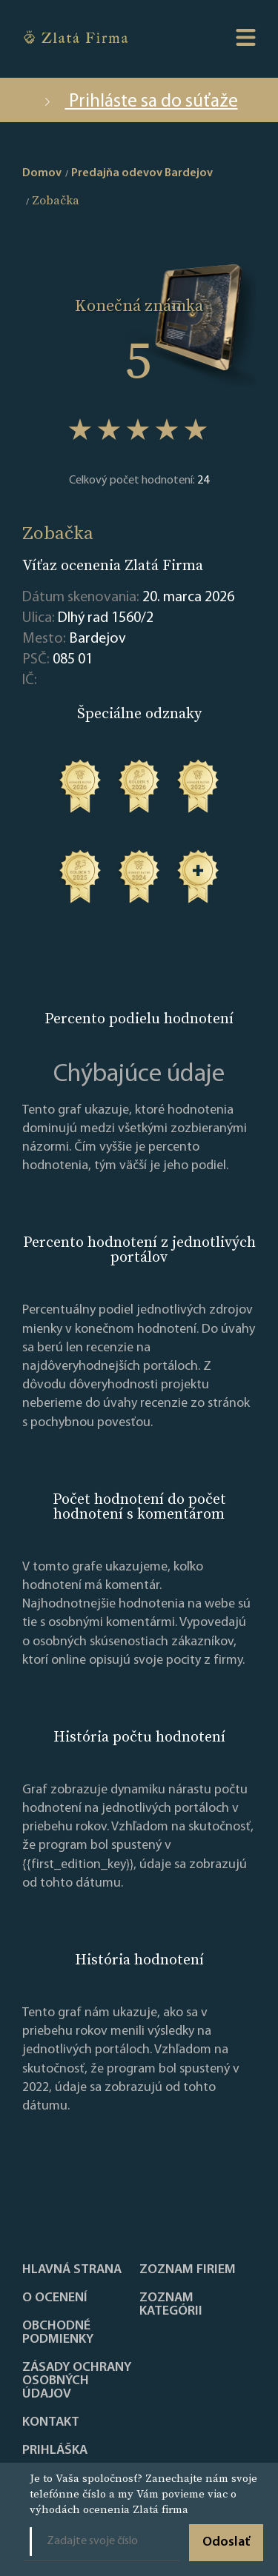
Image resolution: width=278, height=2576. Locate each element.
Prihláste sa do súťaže (139, 102)
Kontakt (50, 2422)
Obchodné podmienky (57, 2333)
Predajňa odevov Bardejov (142, 173)
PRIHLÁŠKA (54, 2451)
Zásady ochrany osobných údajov (76, 2381)
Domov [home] (42, 173)
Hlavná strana (72, 2270)
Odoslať (226, 2542)
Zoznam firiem (187, 2270)
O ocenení (54, 2298)
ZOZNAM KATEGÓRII (170, 2305)
